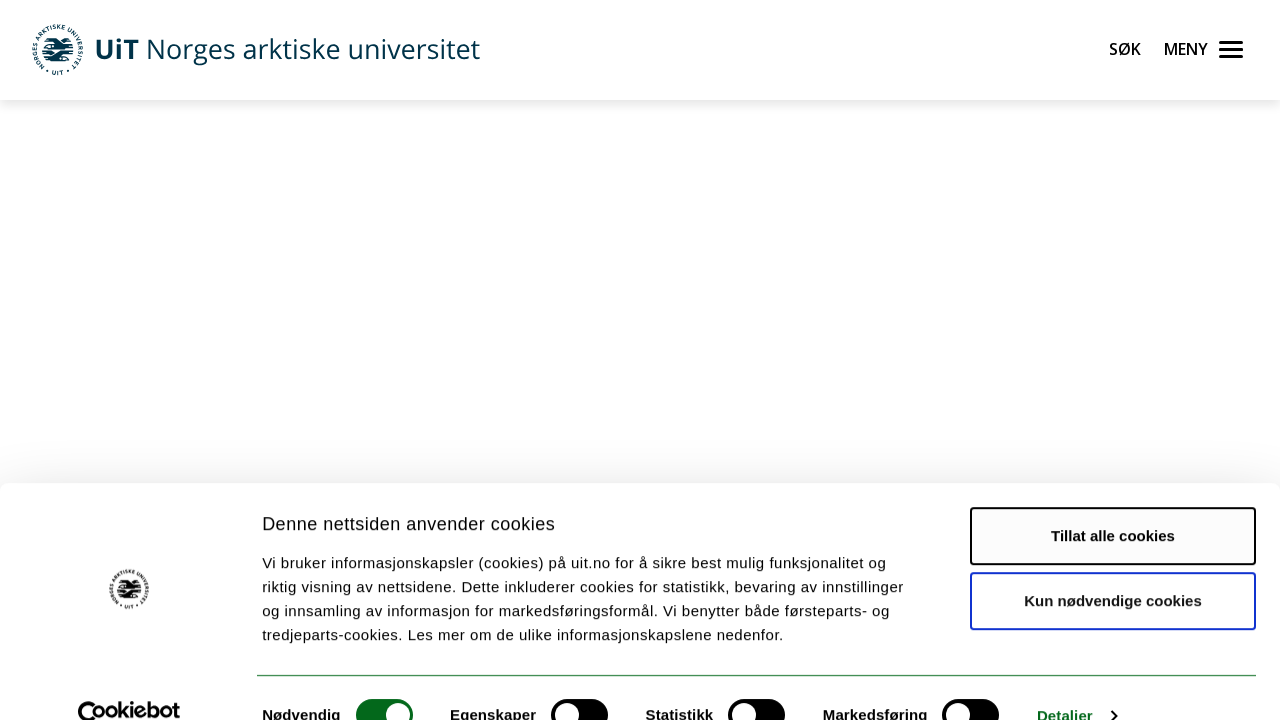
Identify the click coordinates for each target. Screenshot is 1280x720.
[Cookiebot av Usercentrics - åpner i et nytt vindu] (129, 681)
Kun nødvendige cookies (1113, 565)
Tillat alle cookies (1113, 500)
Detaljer (1065, 680)
